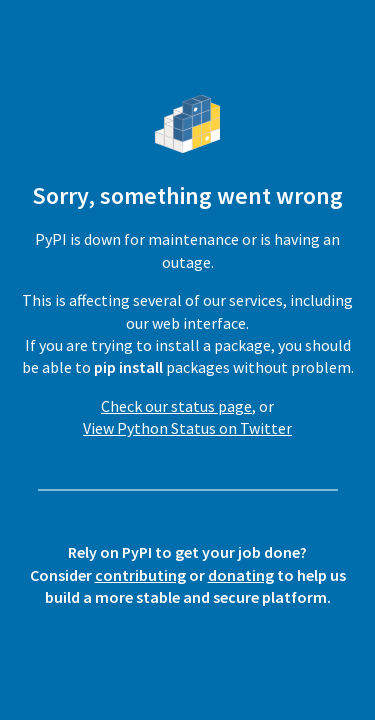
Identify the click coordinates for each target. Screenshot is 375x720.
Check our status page (176, 406)
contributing (140, 575)
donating (241, 575)
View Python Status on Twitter (187, 428)
